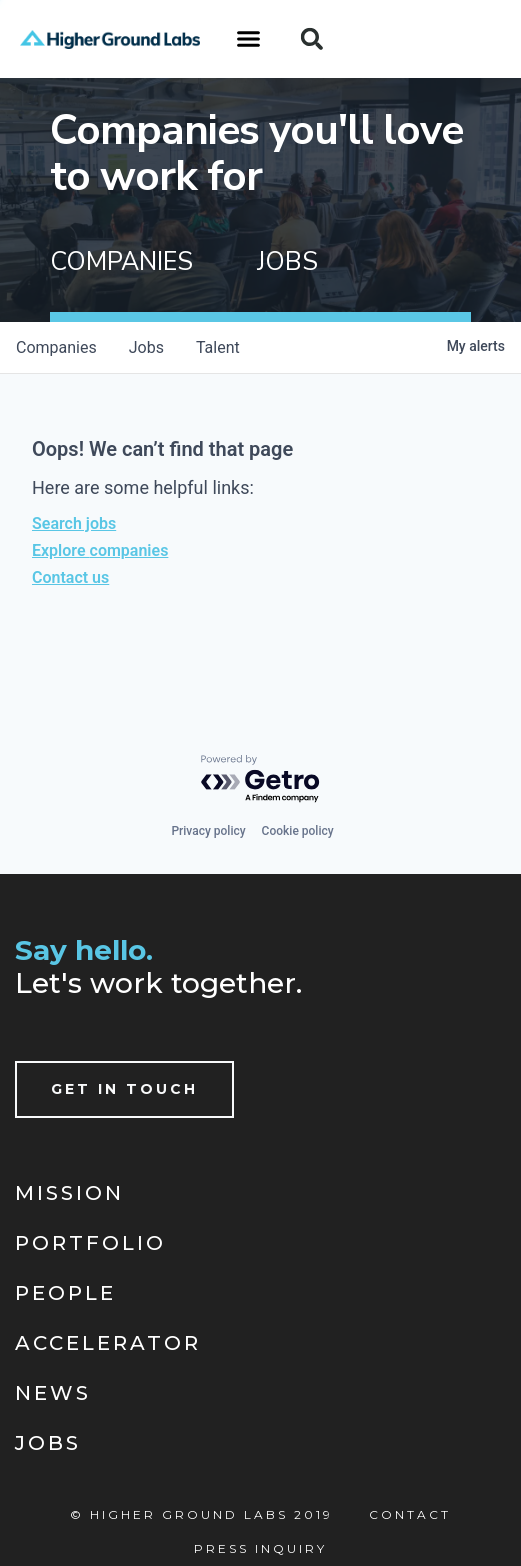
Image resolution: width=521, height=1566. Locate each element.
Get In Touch (124, 1089)
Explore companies (100, 550)
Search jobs (74, 523)
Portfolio (90, 1243)
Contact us (70, 577)
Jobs (48, 1443)
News (53, 1393)
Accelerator (108, 1343)
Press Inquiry (260, 1548)
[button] (249, 39)
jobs (146, 347)
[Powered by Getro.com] (261, 779)
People (65, 1293)
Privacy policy (208, 831)
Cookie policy (298, 831)
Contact (410, 1514)
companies (56, 347)
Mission (69, 1193)
